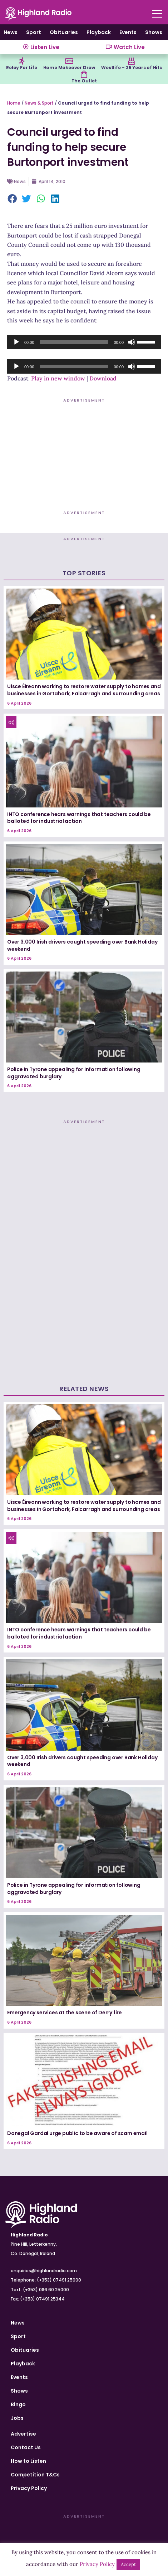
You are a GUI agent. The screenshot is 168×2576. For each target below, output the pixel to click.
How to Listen (28, 2461)
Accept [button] (128, 2564)
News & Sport (39, 103)
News (11, 32)
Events (128, 32)
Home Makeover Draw (69, 67)
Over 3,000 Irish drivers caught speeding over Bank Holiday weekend (82, 945)
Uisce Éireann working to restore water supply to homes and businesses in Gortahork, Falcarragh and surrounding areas (83, 690)
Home (13, 103)
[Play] (16, 342)
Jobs (17, 2418)
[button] (12, 199)
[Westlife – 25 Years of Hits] (131, 61)
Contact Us (26, 2447)
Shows (153, 32)
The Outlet (84, 81)
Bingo (18, 2404)
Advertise (23, 2433)
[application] (84, 342)
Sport (33, 32)
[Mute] (131, 342)
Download (103, 378)
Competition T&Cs (35, 2474)
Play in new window (58, 378)
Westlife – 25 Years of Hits (131, 67)
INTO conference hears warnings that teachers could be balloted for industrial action (78, 818)
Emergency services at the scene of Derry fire (64, 2012)
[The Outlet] (84, 74)
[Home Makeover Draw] (69, 61)
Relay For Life (21, 67)
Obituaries (64, 32)
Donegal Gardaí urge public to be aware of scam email (77, 2133)
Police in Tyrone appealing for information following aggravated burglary (73, 1073)
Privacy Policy (29, 2488)
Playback (99, 32)
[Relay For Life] (21, 61)
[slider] (74, 342)
